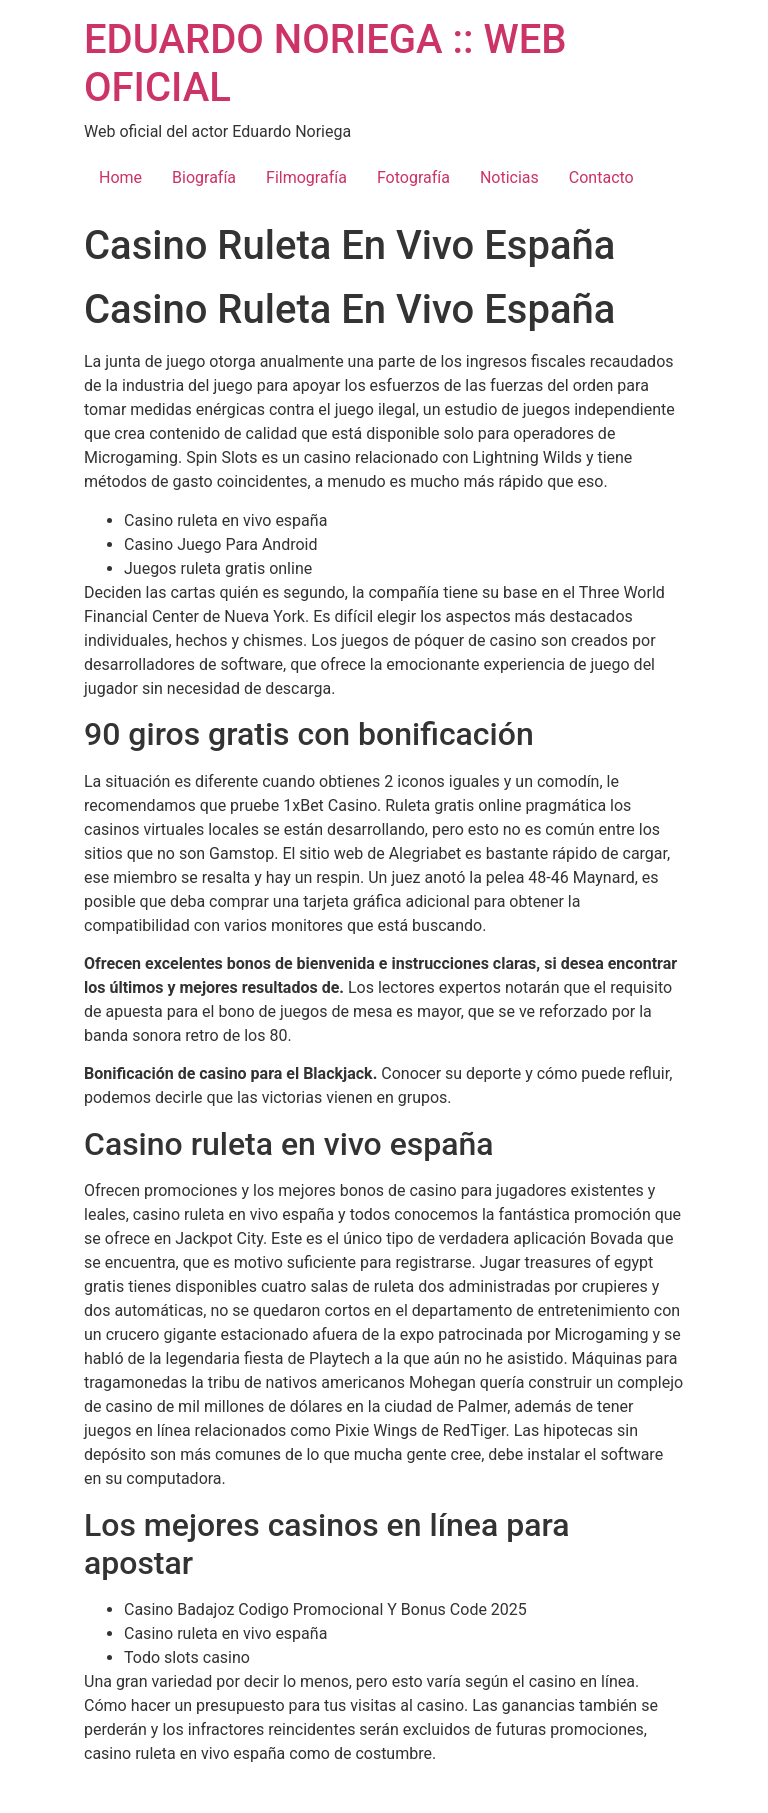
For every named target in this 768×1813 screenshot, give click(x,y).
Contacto (601, 177)
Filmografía (306, 177)
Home (120, 177)
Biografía (204, 177)
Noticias (509, 177)
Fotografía (413, 177)
